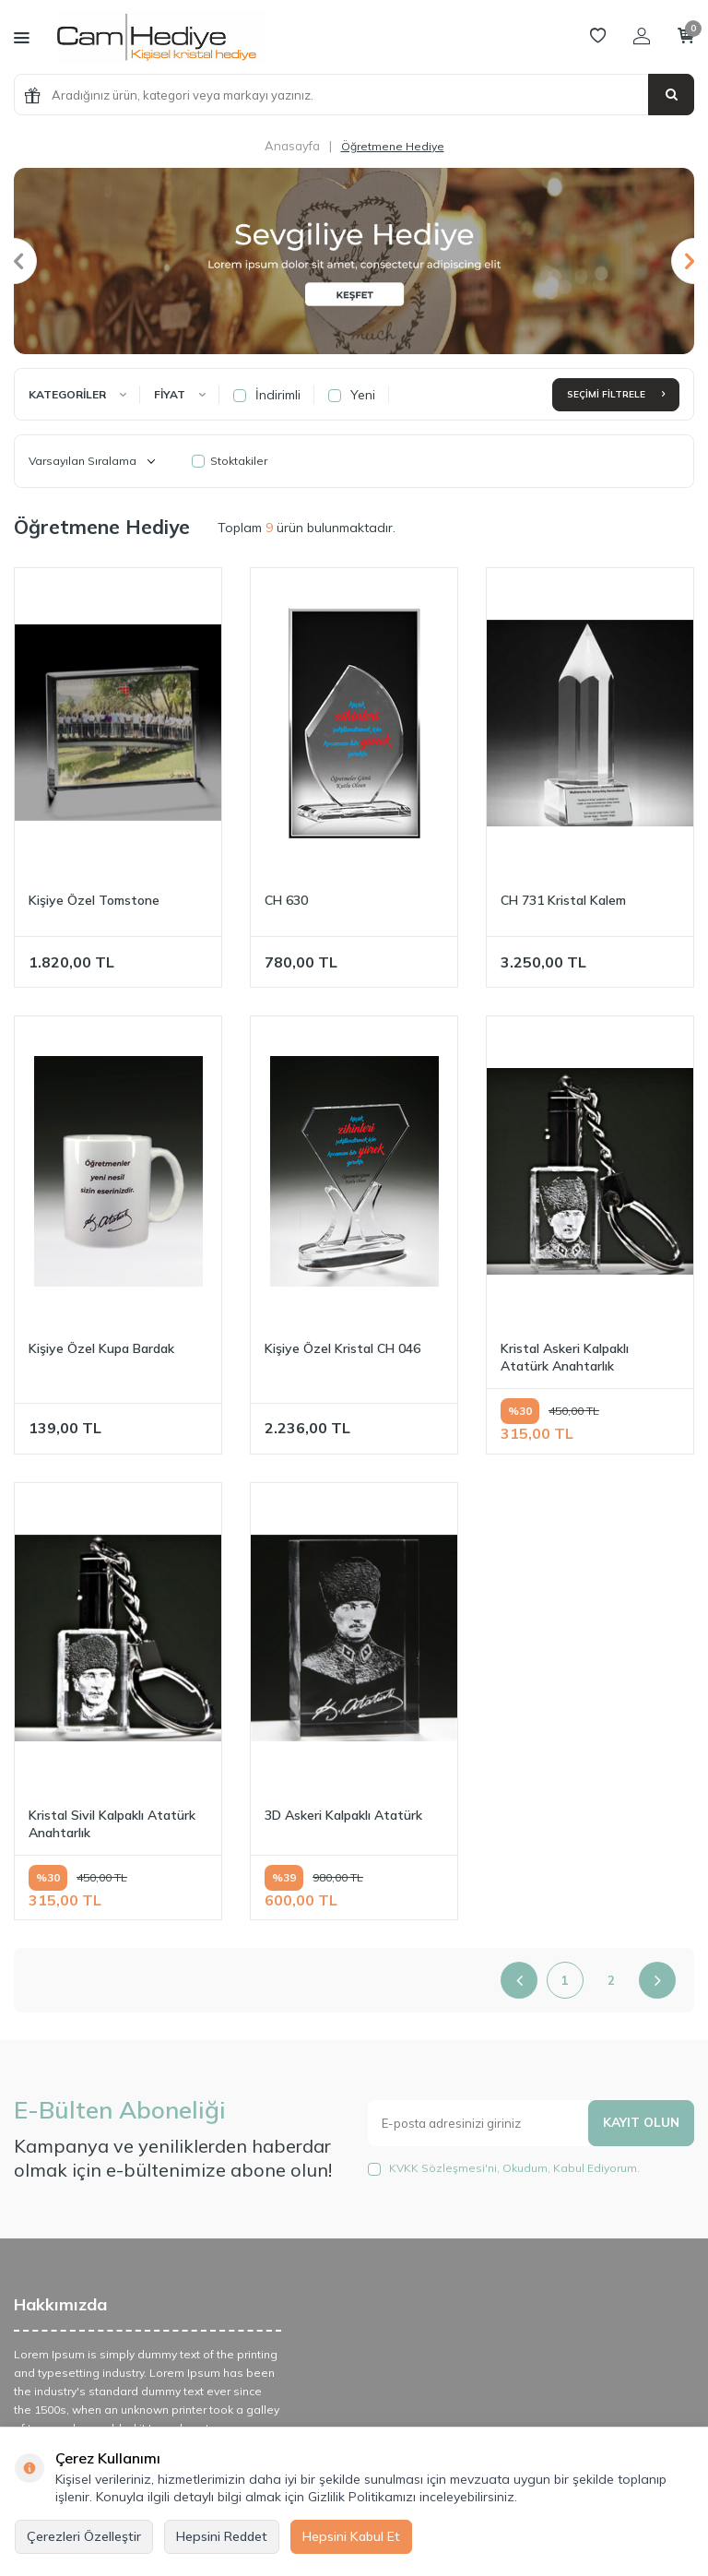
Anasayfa (292, 145)
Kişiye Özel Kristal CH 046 (342, 1348)
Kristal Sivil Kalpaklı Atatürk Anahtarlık (112, 1824)
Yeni (351, 394)
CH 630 (286, 900)
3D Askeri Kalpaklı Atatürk (343, 1815)
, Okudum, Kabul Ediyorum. (504, 2168)
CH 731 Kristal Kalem (563, 900)
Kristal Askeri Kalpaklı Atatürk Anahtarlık (565, 1357)
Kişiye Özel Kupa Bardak (101, 1348)
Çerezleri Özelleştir (84, 2536)
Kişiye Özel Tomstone (94, 900)
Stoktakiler (229, 461)
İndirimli (267, 394)
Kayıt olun (639, 2122)
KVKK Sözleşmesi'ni (443, 2168)
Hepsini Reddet (221, 2536)
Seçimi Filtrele (616, 394)
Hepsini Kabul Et (351, 2536)
